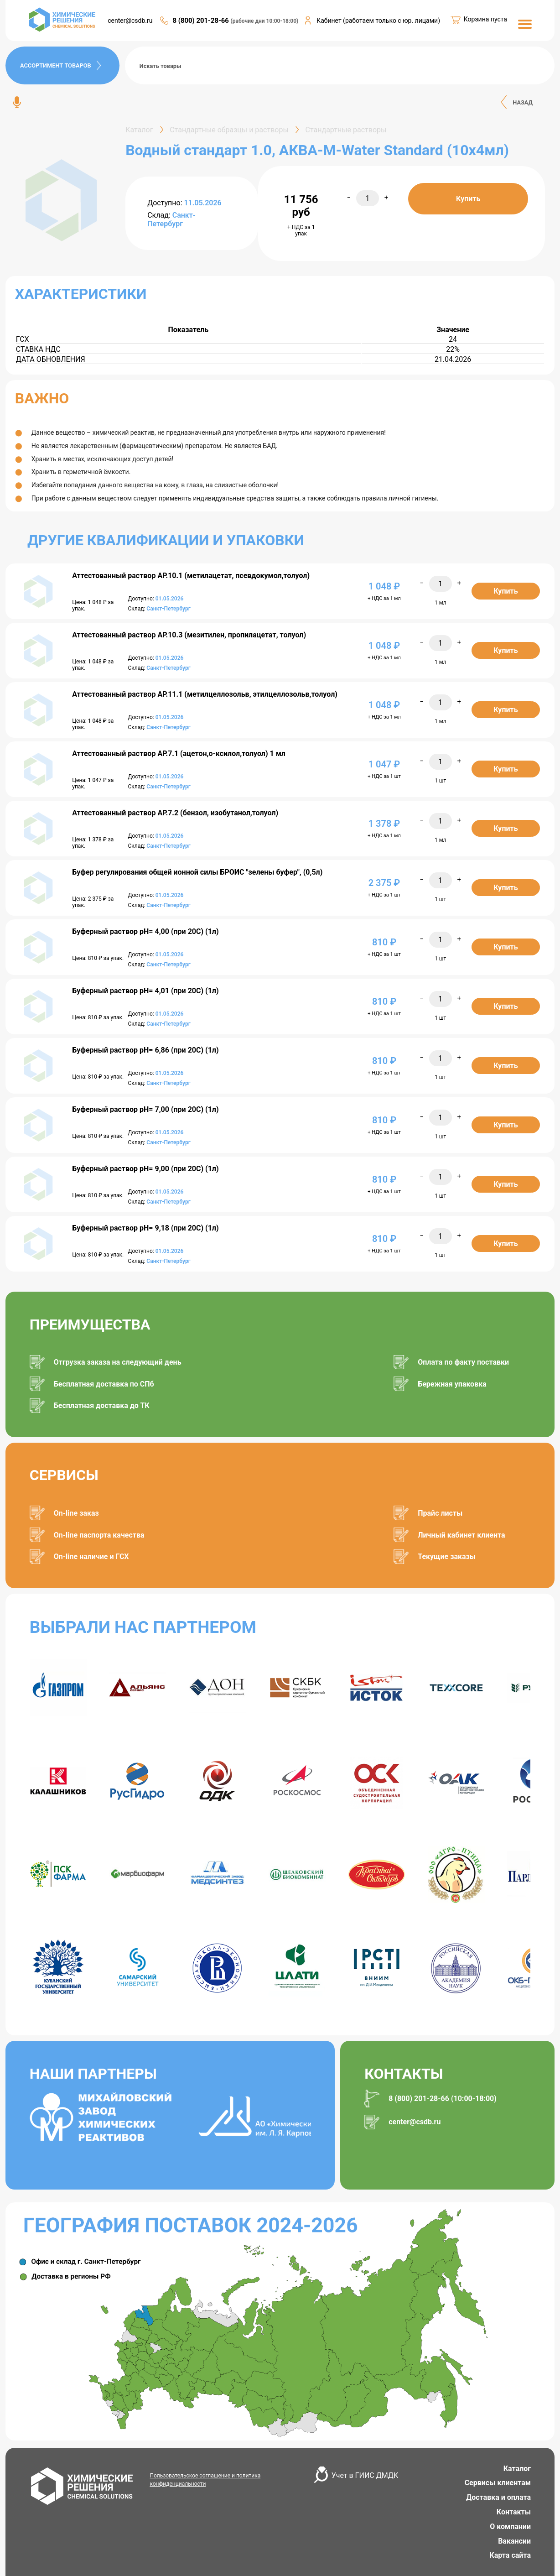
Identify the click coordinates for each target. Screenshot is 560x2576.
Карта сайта (510, 2555)
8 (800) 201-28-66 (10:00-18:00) (443, 2098)
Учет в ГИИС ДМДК (365, 2475)
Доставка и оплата (498, 2497)
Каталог (517, 2468)
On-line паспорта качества (99, 1535)
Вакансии (514, 2541)
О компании (510, 2526)
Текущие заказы (447, 1556)
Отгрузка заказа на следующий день (117, 1362)
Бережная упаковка (452, 1384)
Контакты (514, 2512)
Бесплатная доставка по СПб (104, 1384)
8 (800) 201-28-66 (201, 20)
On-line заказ (76, 1513)
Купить (468, 198)
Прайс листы (440, 1513)
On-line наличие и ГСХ (91, 1556)
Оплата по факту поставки (463, 1362)
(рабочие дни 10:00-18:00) (265, 21)
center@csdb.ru (130, 20)
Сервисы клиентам (498, 2482)
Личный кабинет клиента (461, 1535)
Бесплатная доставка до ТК (102, 1405)
